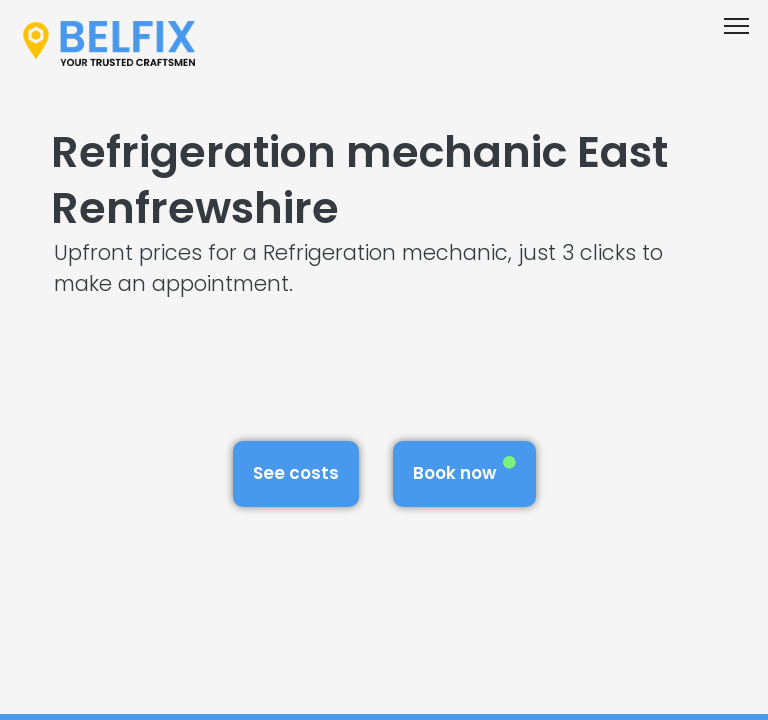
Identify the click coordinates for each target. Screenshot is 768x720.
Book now (464, 470)
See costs (296, 473)
